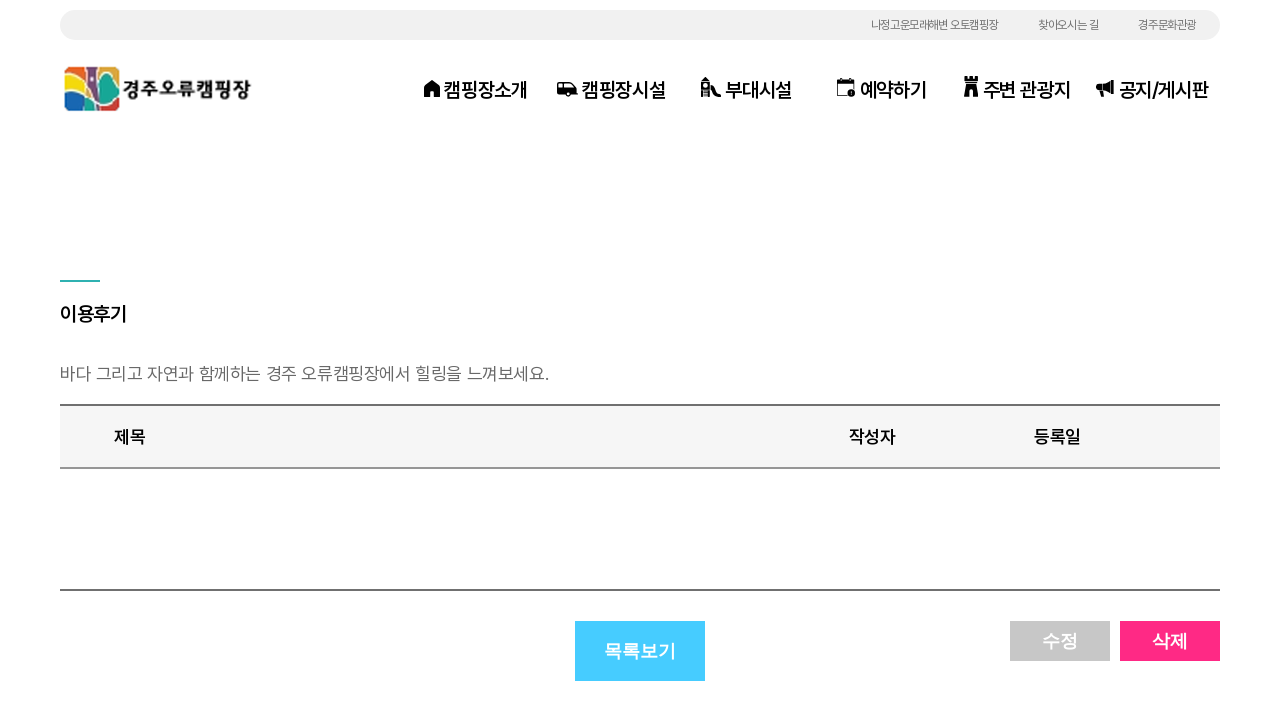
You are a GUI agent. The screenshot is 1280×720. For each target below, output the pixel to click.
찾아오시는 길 (1068, 25)
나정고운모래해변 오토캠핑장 (934, 25)
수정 (1060, 641)
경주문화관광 (1167, 25)
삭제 (1170, 641)
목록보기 (640, 651)
